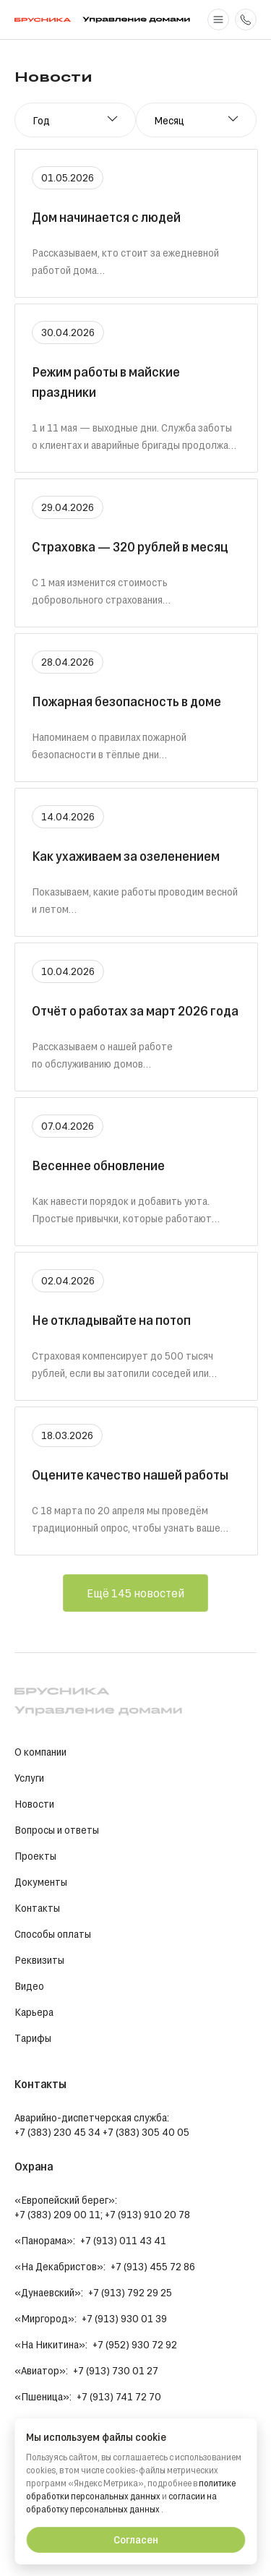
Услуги (29, 1778)
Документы (40, 1882)
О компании (40, 1752)
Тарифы (32, 2038)
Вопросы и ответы (56, 1830)
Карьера (33, 2012)
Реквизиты (39, 1960)
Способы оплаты (52, 1934)
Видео (29, 1986)
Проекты (35, 1856)
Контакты (37, 1908)
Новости (34, 1804)
